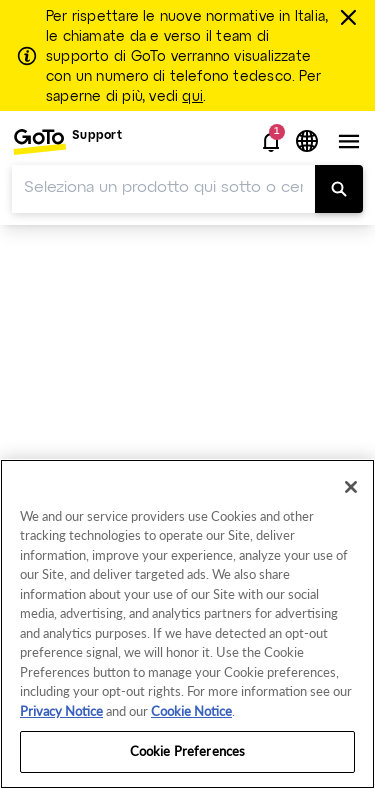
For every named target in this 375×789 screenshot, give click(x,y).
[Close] (351, 487)
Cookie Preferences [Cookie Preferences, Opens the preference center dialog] (187, 751)
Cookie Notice (191, 711)
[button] (271, 142)
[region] (187, 624)
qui (192, 97)
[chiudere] (351, 17)
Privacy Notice (61, 711)
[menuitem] (67, 141)
